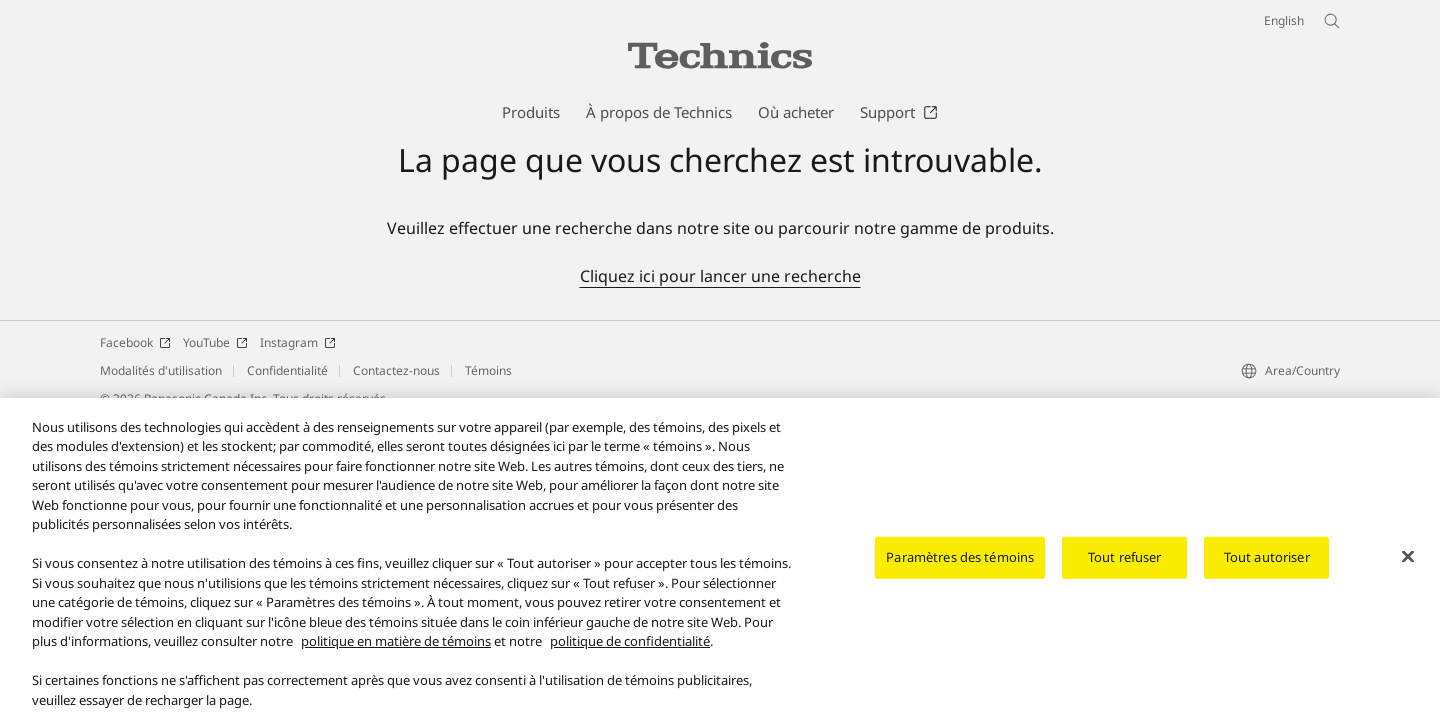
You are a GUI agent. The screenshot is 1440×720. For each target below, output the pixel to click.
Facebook (135, 342)
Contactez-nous (396, 370)
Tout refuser (1125, 564)
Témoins (488, 370)
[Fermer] (1408, 564)
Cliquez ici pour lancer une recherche (720, 276)
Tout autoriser (1267, 564)
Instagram (298, 342)
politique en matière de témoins (396, 649)
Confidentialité (287, 370)
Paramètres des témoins (960, 564)
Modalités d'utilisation (161, 370)
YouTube (215, 342)
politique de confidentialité (630, 649)
